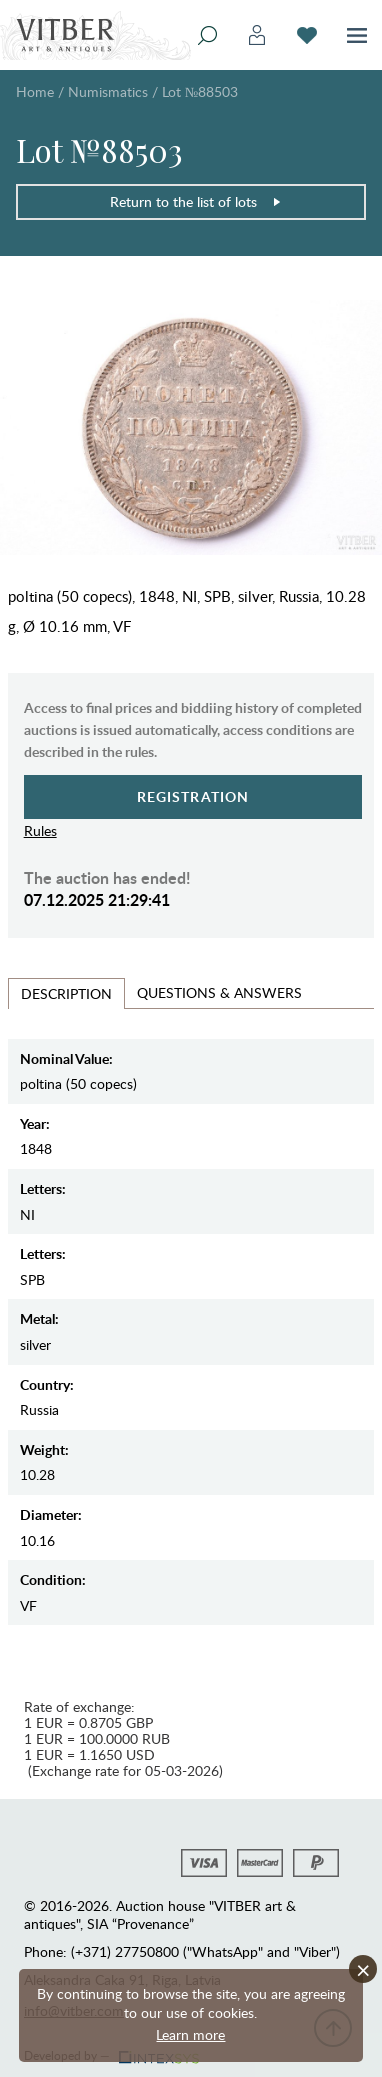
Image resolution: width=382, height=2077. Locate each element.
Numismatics (108, 91)
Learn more (190, 2034)
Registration (193, 796)
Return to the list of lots (196, 201)
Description (66, 993)
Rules (40, 830)
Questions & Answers (219, 992)
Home (35, 91)
